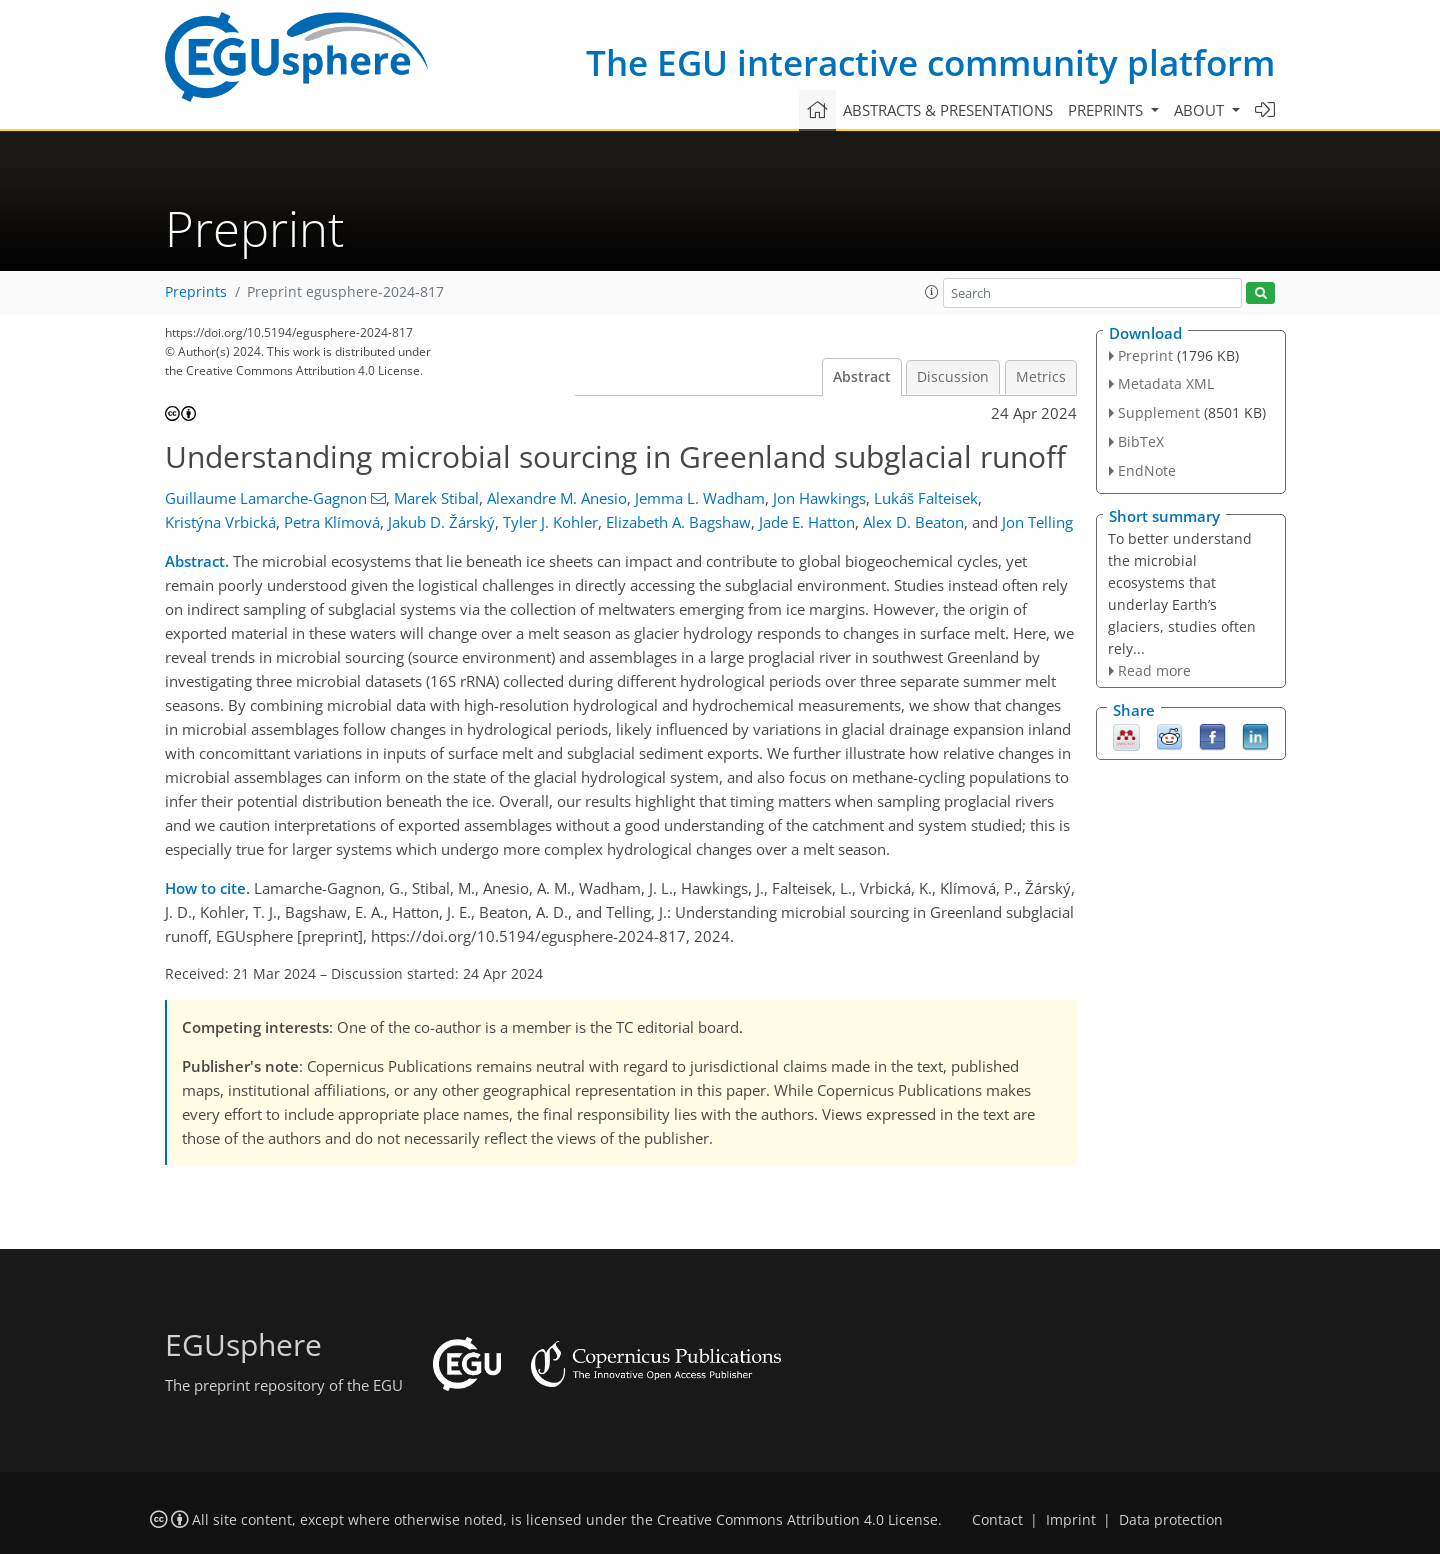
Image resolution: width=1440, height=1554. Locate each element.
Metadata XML (1166, 383)
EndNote (1147, 470)
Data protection (1171, 1520)
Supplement (1159, 412)
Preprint (1145, 355)
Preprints (196, 292)
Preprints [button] (1107, 110)
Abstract (862, 377)
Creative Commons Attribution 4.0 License (797, 1520)
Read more (1154, 670)
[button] (932, 292)
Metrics (1041, 377)
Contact (997, 1520)
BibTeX (1141, 441)
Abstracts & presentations (948, 110)
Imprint (1071, 1520)
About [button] (1201, 110)
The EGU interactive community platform (930, 62)
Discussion (953, 377)
